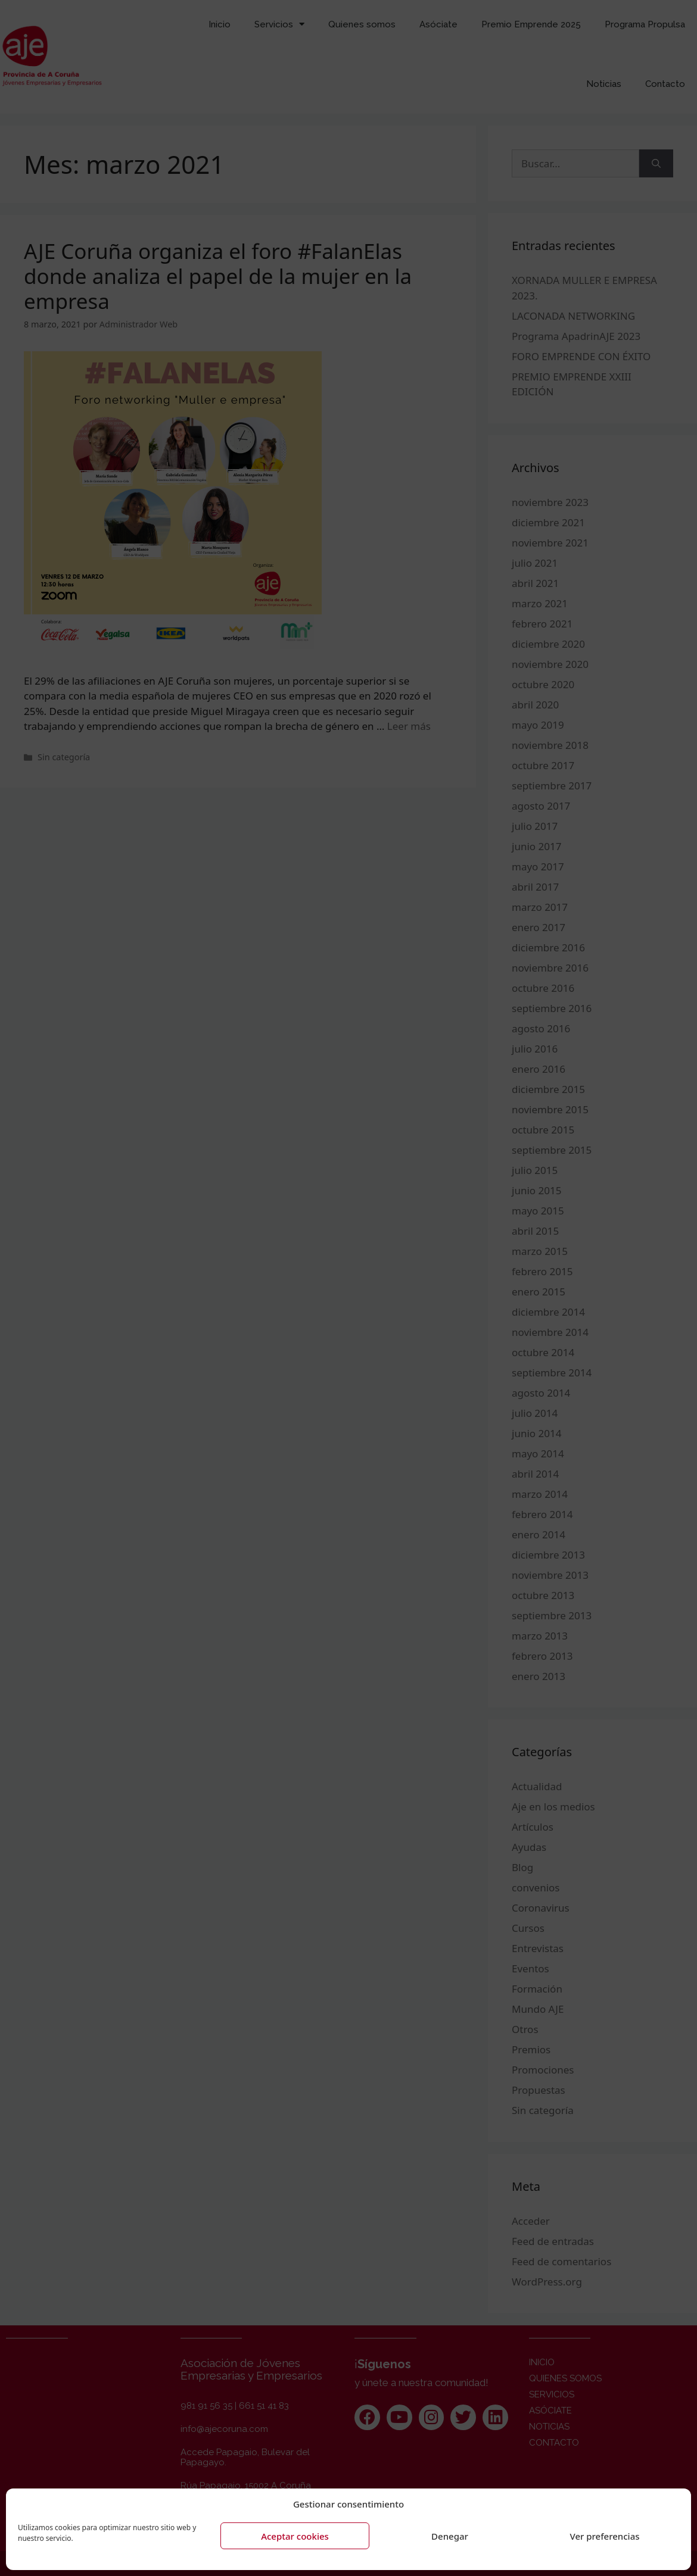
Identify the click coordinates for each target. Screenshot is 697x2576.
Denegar (449, 2536)
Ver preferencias (604, 2536)
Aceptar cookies (295, 2536)
